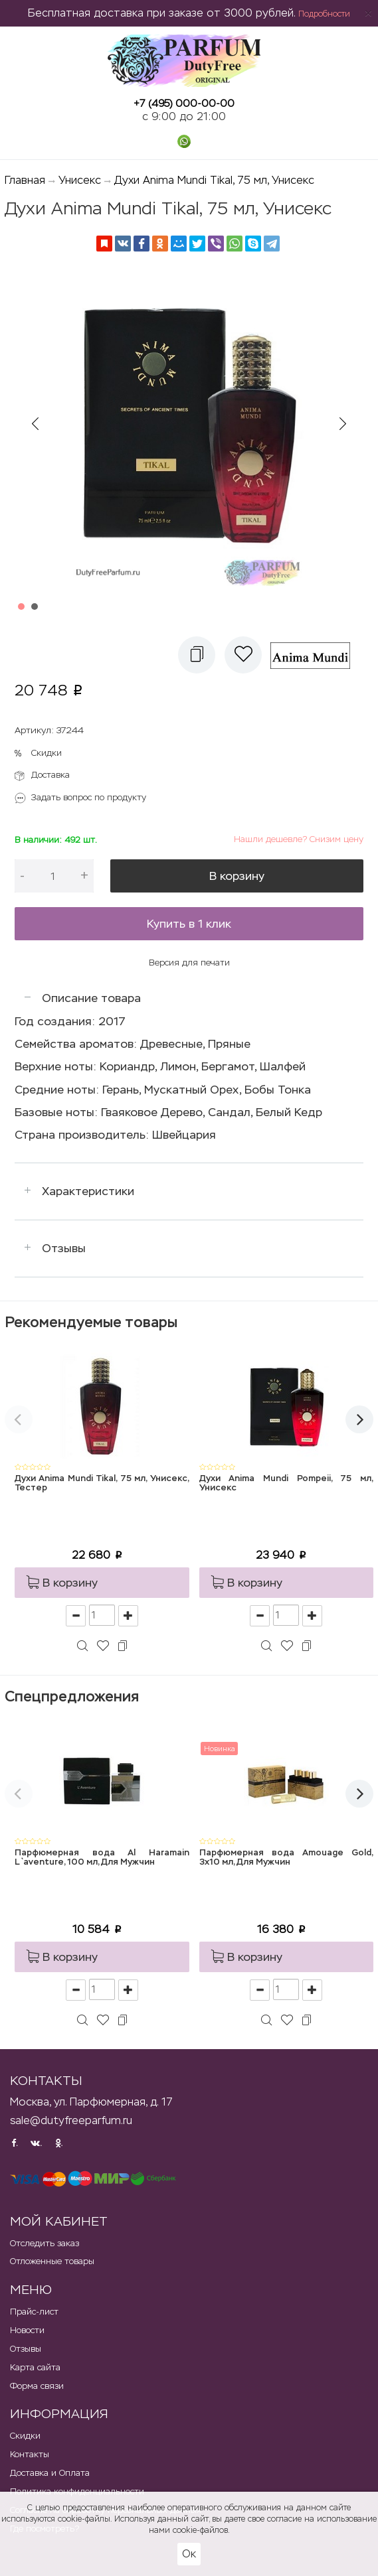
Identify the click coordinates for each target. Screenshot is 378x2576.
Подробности (324, 14)
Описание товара (91, 998)
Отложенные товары (52, 2261)
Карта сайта (35, 2367)
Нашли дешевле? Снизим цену (298, 839)
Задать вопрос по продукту (88, 797)
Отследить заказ (44, 2243)
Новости (27, 2330)
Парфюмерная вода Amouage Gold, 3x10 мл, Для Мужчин (286, 1857)
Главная (25, 180)
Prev (35, 424)
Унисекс (79, 180)
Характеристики (88, 1191)
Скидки (46, 752)
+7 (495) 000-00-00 (184, 103)
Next (342, 424)
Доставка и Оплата (50, 2472)
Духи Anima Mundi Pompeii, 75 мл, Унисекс (286, 1483)
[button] (196, 655)
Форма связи (37, 2386)
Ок (189, 2554)
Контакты (29, 2454)
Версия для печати (189, 962)
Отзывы (64, 1248)
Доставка (50, 774)
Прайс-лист (34, 2311)
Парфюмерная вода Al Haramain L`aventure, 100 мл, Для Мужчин (102, 1857)
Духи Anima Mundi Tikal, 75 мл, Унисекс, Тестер (102, 1483)
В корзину (236, 876)
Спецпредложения (72, 1696)
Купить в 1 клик (189, 923)
